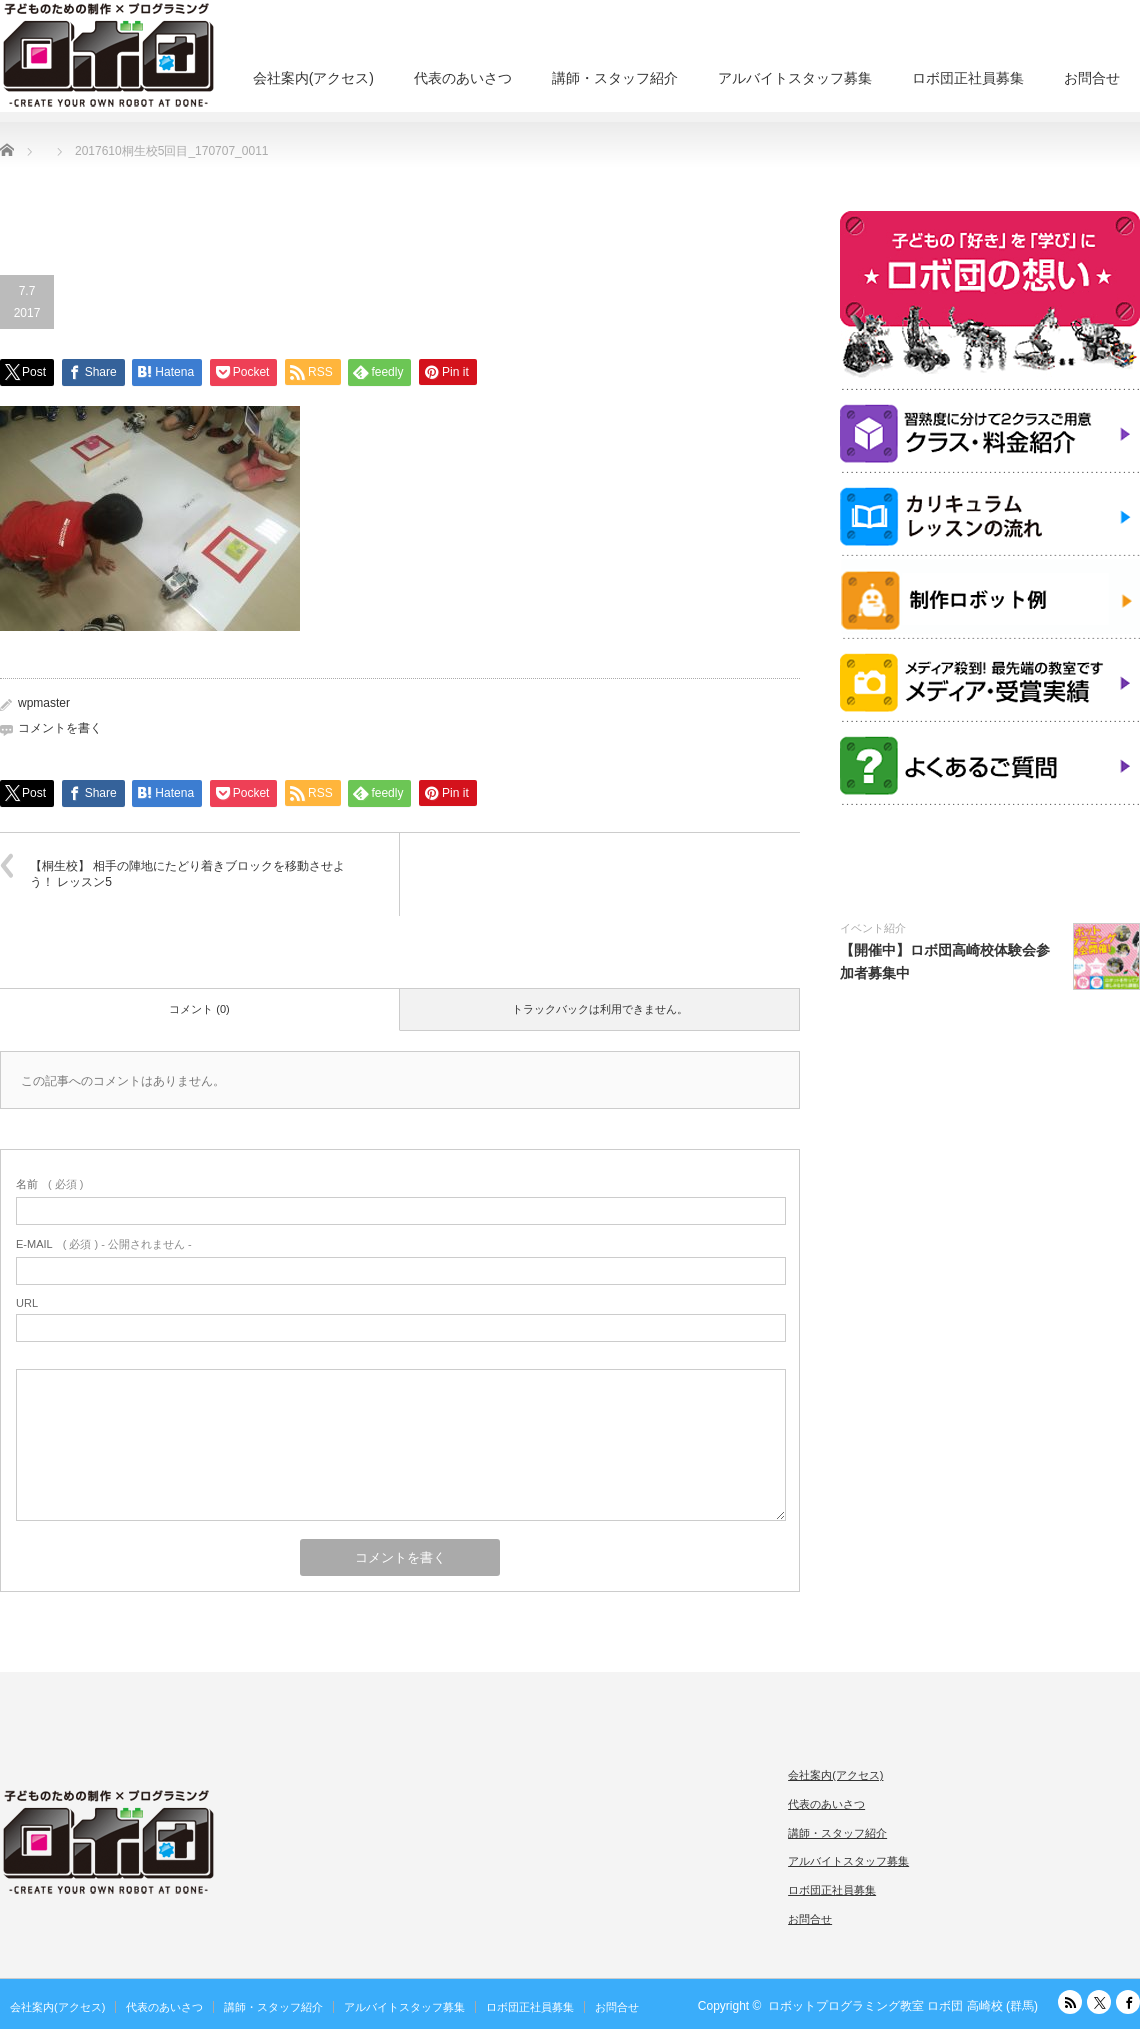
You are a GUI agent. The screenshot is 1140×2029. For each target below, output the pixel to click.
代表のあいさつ (463, 78)
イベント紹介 (873, 928)
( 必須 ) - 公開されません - (104, 1244)
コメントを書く (60, 728)
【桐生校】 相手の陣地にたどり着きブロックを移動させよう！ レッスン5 (187, 874)
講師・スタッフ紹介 (615, 78)
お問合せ (1092, 78)
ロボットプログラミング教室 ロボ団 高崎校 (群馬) (903, 2006)
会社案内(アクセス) (313, 78)
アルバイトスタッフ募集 (795, 78)
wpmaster (44, 703)
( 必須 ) (49, 1184)
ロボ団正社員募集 (968, 78)
